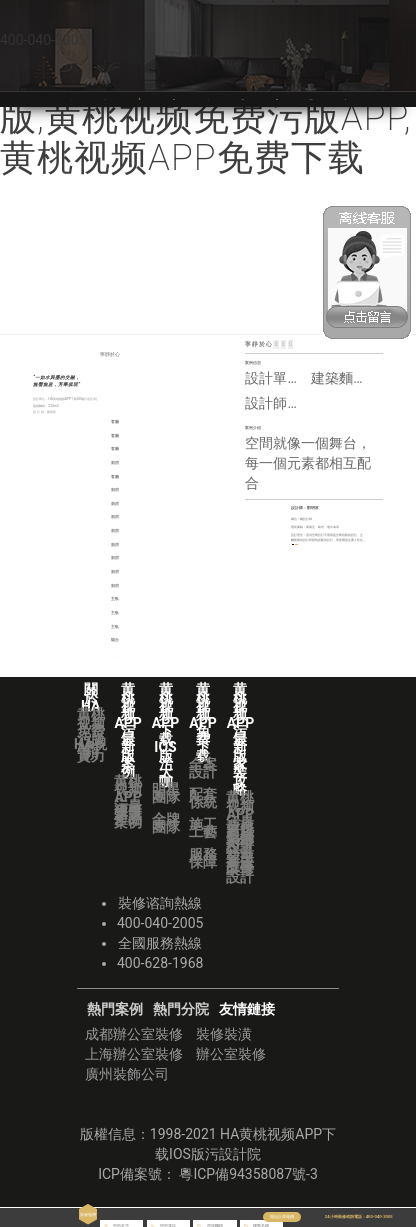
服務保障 (203, 858)
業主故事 (240, 861)
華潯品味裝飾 (346, 98)
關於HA (105, 98)
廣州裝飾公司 (127, 1074)
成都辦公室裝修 (134, 1034)
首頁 (71, 98)
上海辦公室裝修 (134, 1054)
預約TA (308, 555)
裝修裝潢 (224, 1034)
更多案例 (341, 555)
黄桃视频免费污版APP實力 (91, 735)
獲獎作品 (128, 815)
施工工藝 (203, 828)
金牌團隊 (166, 823)
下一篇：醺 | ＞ (185, 656)
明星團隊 (166, 793)
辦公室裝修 (231, 1054)
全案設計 (203, 768)
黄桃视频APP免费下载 (251, 98)
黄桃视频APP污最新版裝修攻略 (293, 98)
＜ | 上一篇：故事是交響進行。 (53, 656)
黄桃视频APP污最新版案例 (128, 802)
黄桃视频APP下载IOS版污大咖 (189, 98)
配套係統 (203, 798)
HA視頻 (90, 748)
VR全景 (207, 98)
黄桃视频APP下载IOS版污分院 (326, 98)
